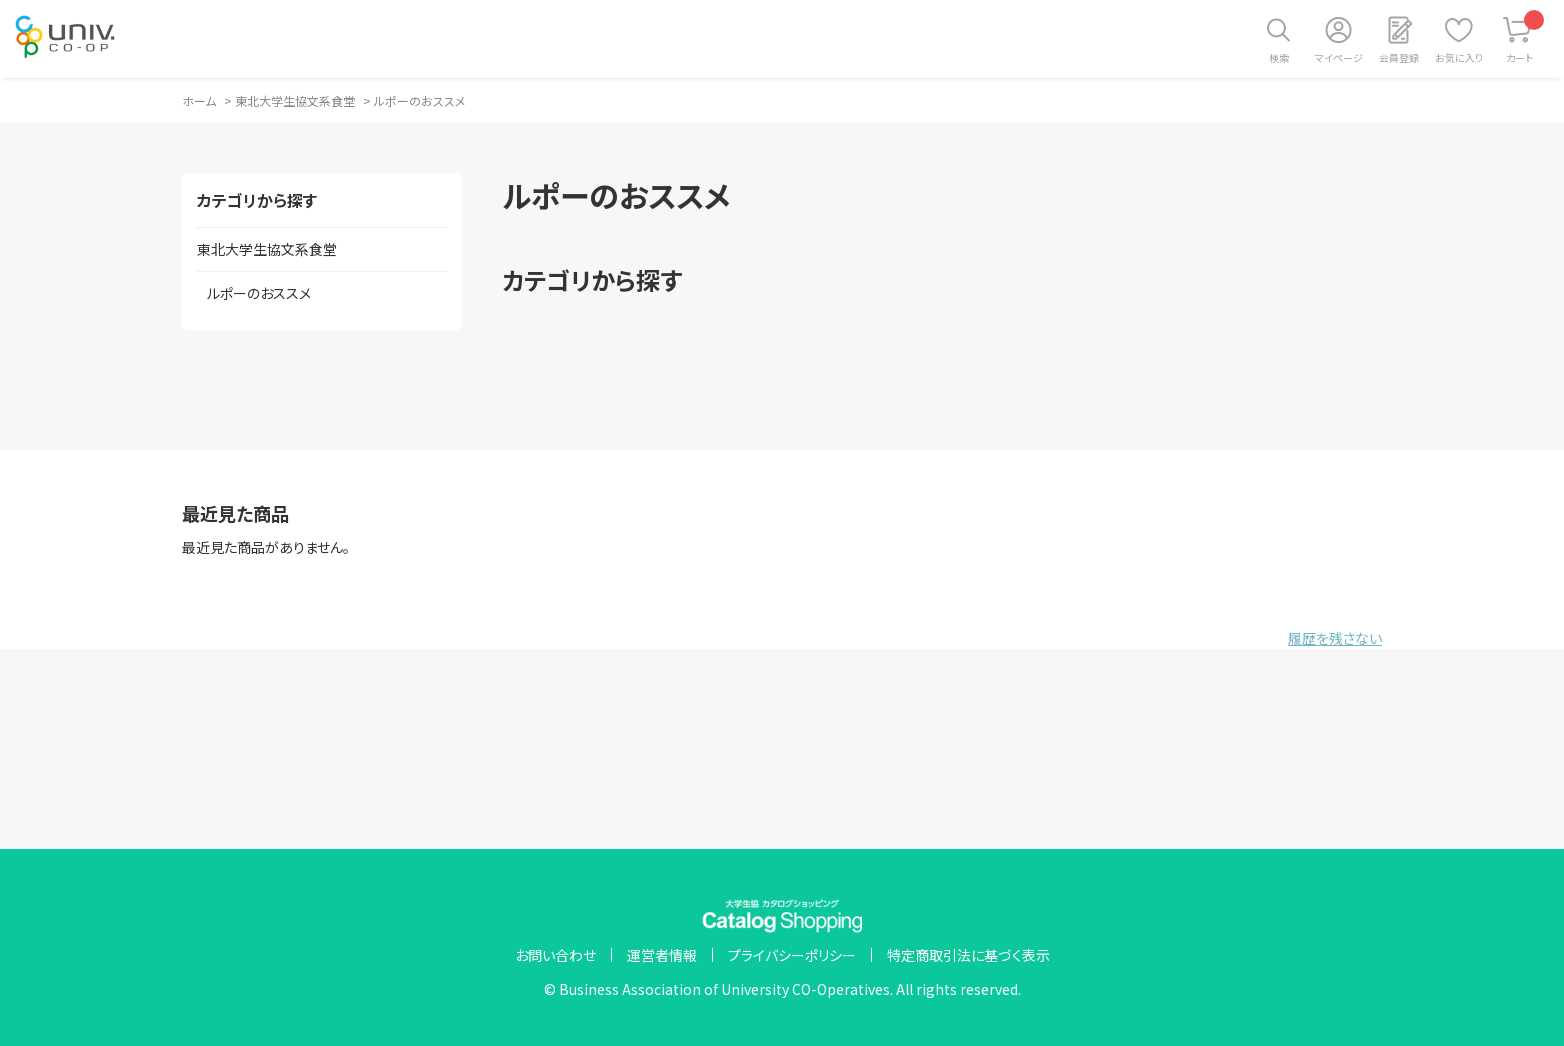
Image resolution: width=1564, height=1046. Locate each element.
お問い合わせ (555, 955)
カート (1525, 37)
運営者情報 (662, 955)
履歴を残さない (1335, 638)
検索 (1279, 57)
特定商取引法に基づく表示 (968, 955)
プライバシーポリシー (792, 955)
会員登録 (1399, 57)
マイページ (1339, 57)
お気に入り (1459, 57)
